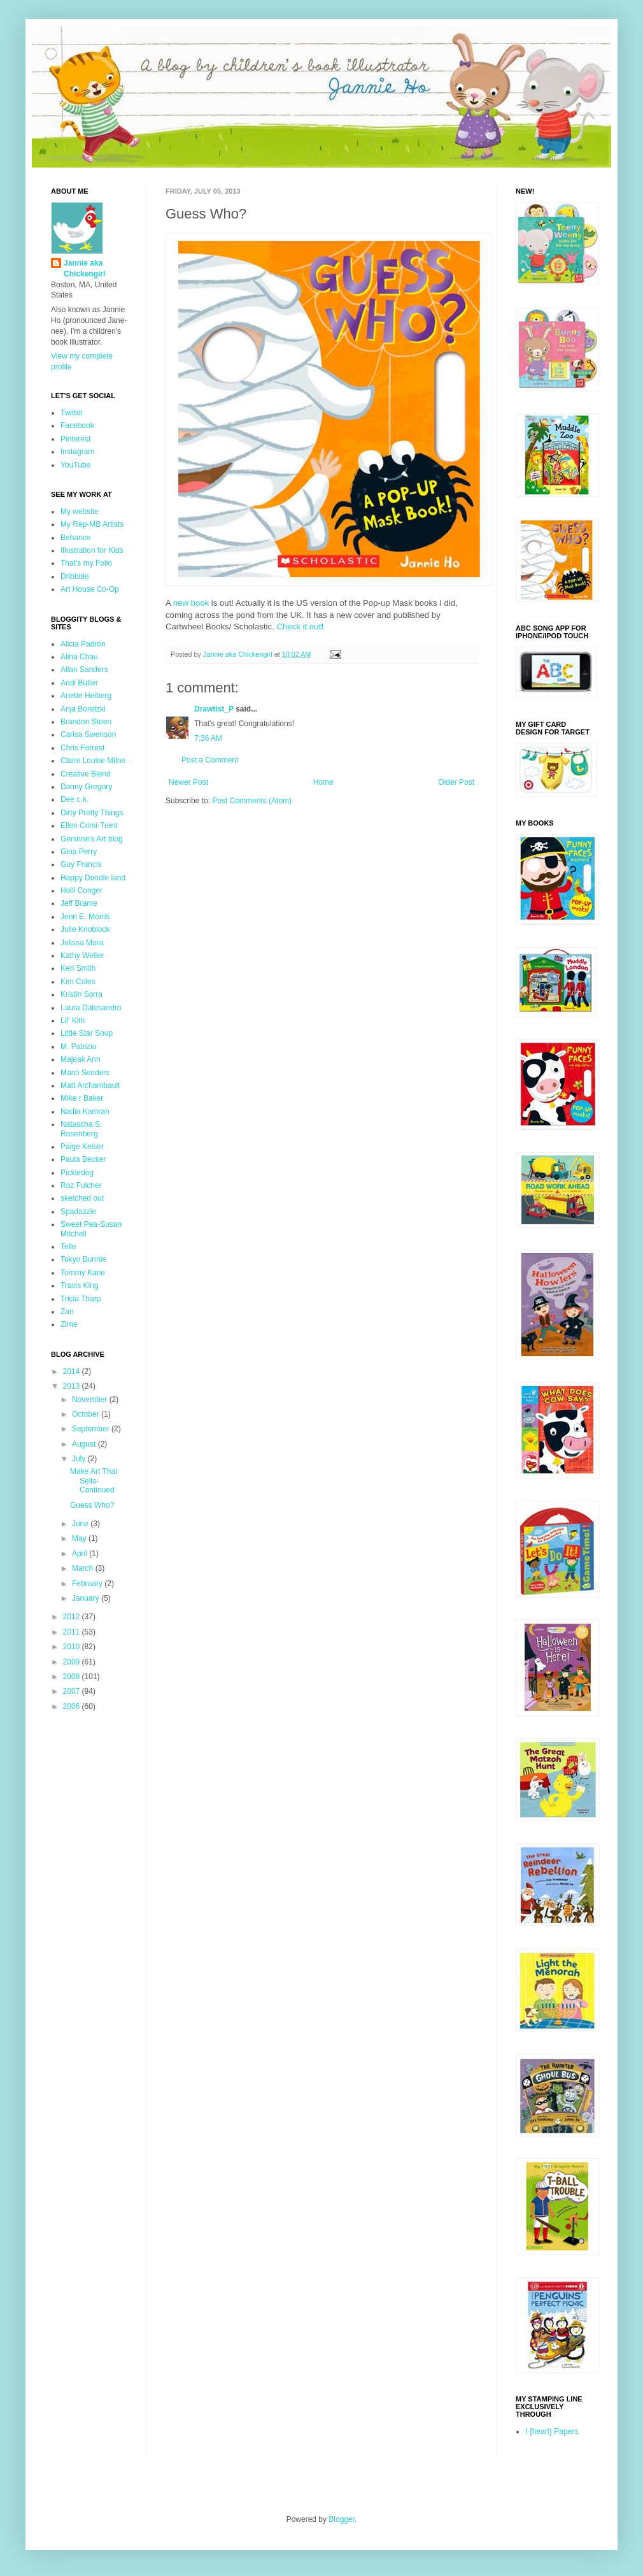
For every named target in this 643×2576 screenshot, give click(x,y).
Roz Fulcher (81, 1185)
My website (79, 511)
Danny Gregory (86, 786)
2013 (72, 1386)
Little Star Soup (86, 1033)
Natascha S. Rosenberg (81, 1129)
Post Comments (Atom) (252, 800)
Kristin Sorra (81, 994)
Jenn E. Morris (85, 916)
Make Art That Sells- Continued (93, 1480)
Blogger (342, 2519)
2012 (72, 1616)
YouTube (75, 465)
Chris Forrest (82, 747)
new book (191, 603)
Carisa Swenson (88, 734)
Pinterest (75, 438)
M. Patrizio (78, 1046)
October (86, 1414)
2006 (72, 1706)
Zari (67, 1311)
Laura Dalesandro (90, 1007)
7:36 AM (208, 738)
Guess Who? (92, 1505)
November (91, 1399)
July (80, 1458)
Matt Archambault (90, 1085)
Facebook (77, 425)
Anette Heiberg (85, 695)
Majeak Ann (80, 1059)
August (85, 1444)
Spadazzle (78, 1211)
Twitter (71, 412)
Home (323, 782)
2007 (72, 1691)
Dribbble (74, 576)
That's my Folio (86, 563)
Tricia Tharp (80, 1298)
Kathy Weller (82, 955)
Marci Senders (85, 1072)
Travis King (79, 1285)
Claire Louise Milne (92, 760)
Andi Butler (79, 682)
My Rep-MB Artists (92, 524)
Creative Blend (85, 773)
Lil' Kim (72, 1020)
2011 (72, 1632)
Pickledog (77, 1172)
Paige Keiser (82, 1146)
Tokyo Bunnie (83, 1259)
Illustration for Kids (92, 550)
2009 (72, 1661)
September (91, 1428)
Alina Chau (79, 656)
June (81, 1523)
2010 (72, 1646)
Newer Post (188, 782)
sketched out (82, 1198)
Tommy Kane (82, 1272)
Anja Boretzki (83, 709)
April (80, 1553)
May (80, 1538)
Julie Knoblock (85, 929)
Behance (75, 537)
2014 (72, 1371)
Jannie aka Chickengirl (84, 268)
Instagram (77, 451)
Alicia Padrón (83, 644)
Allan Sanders (84, 669)
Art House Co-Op (89, 589)
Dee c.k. (74, 799)
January (86, 1598)
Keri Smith (77, 968)
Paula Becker (83, 1159)
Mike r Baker (81, 1098)
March (83, 1568)
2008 (72, 1676)
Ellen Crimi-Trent (89, 825)
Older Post (456, 782)
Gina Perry (78, 851)
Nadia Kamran (85, 1111)
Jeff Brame (78, 903)
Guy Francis (81, 864)
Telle (68, 1246)
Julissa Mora (81, 942)
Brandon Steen (85, 721)
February (88, 1583)
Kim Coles (77, 981)
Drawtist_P (214, 709)
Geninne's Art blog (91, 838)
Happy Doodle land (92, 877)
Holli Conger (81, 890)
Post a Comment (209, 759)
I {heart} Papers (551, 2431)
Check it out (299, 626)
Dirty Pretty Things (91, 812)
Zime (69, 1324)
